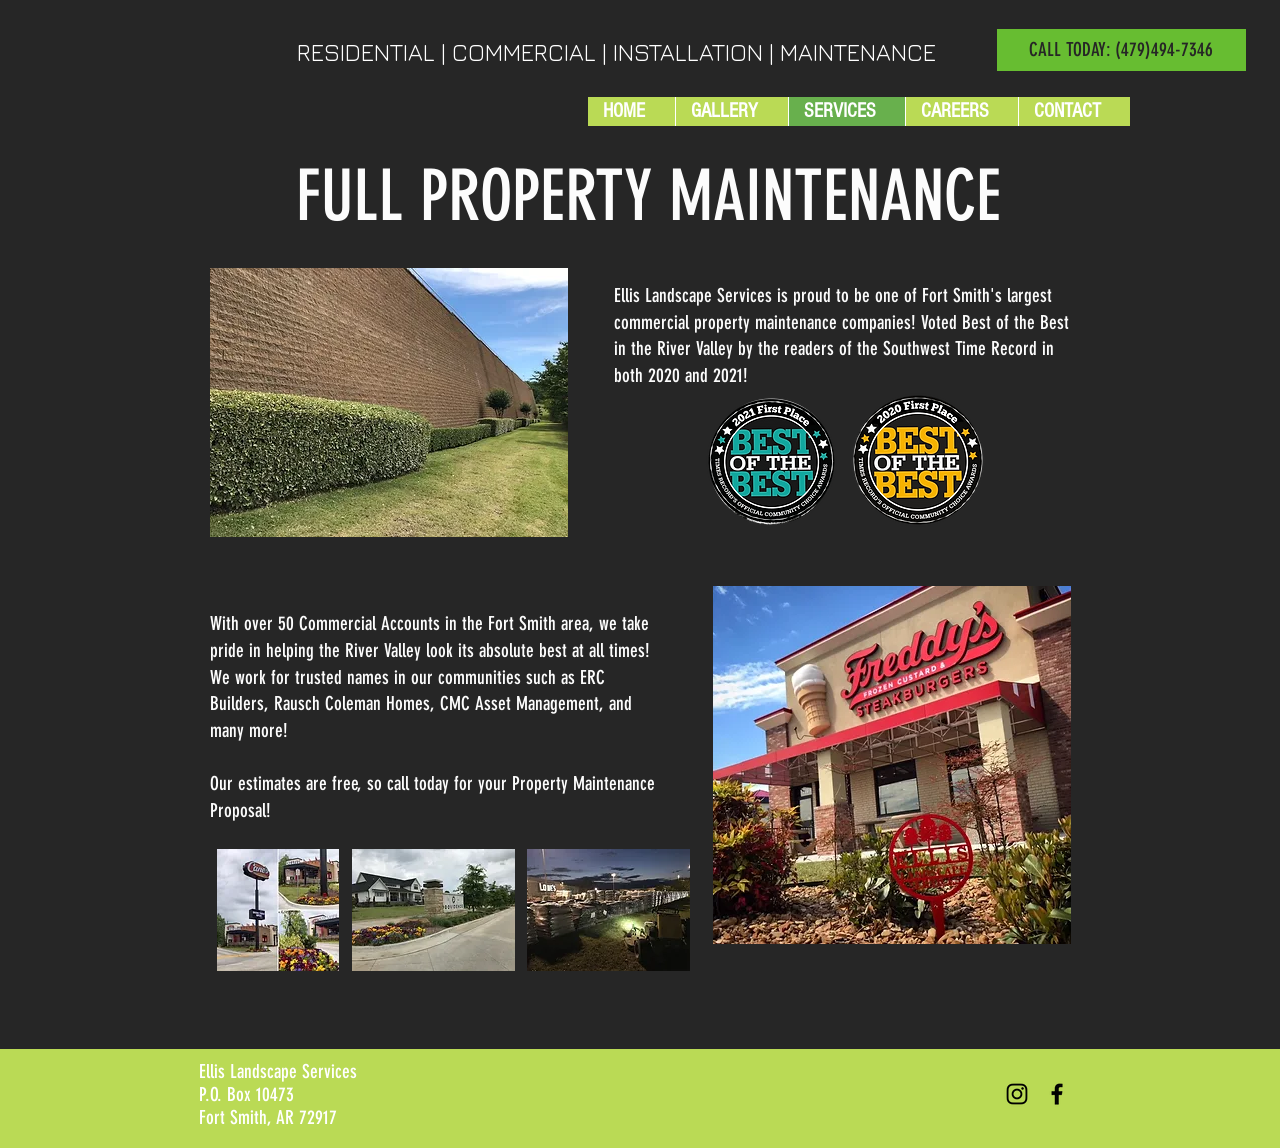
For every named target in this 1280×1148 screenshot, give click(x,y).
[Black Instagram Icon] (1017, 1094)
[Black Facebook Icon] (1057, 1094)
